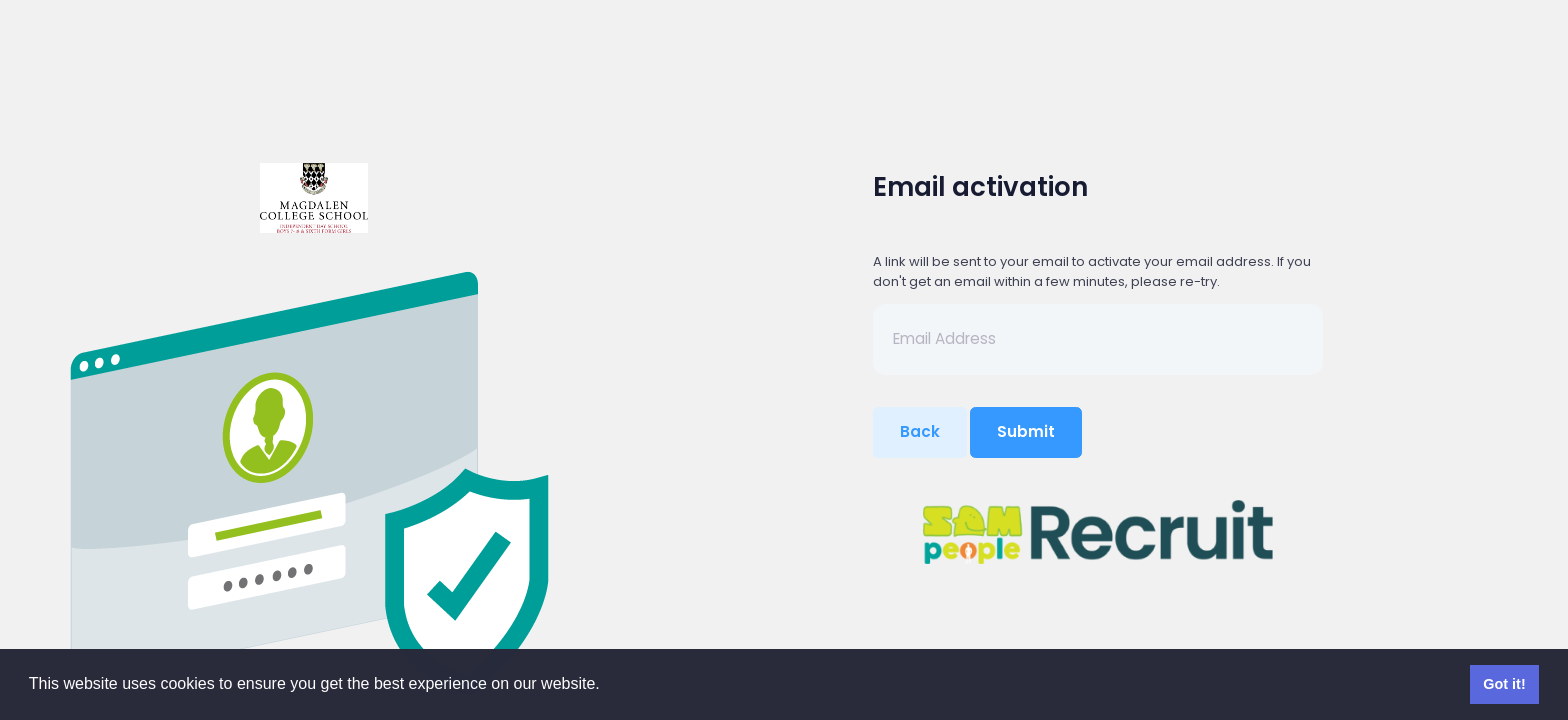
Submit (1026, 431)
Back (920, 431)
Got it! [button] (1504, 684)
